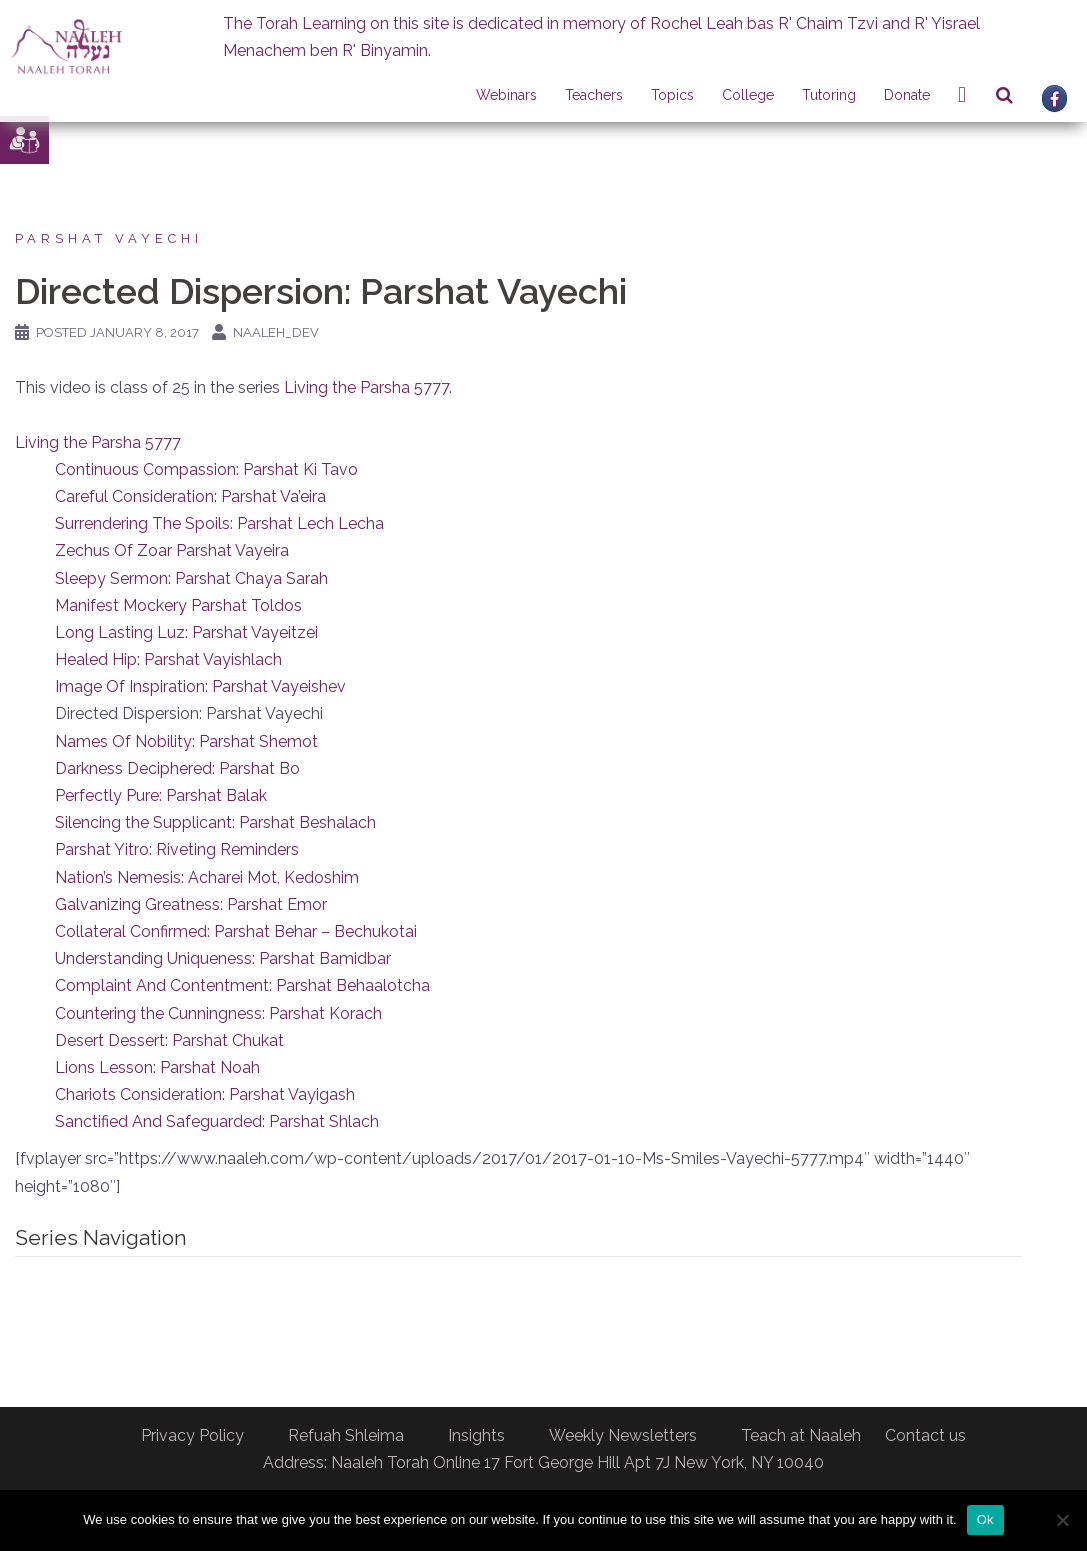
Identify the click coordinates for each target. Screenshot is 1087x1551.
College (748, 95)
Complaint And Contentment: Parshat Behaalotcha (242, 985)
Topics (672, 95)
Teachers (594, 95)
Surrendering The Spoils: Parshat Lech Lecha (219, 523)
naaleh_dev (276, 332)
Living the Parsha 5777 (366, 387)
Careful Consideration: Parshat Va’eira (190, 496)
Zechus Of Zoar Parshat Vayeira (172, 550)
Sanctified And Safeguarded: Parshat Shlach (217, 1121)
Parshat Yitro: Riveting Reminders (177, 849)
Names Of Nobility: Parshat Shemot (186, 741)
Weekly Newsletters (623, 1435)
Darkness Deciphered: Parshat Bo (177, 768)
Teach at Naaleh (801, 1435)
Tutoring (829, 95)
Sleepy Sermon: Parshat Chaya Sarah (191, 578)
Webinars (506, 95)
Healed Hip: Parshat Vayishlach (168, 659)
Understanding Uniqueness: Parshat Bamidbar (223, 958)
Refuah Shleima (346, 1435)
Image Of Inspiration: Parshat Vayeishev (200, 686)
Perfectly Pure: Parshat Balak (161, 795)
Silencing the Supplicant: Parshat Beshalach (215, 822)
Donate (907, 95)
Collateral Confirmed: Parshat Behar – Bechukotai (236, 931)
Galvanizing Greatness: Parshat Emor (191, 904)
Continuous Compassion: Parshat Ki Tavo (206, 469)
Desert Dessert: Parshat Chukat (169, 1040)
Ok (985, 1519)
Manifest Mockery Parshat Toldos (178, 605)
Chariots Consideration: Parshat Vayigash (205, 1094)
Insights (476, 1435)
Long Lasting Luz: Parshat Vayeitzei (186, 632)
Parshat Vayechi (109, 238)
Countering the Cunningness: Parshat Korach (218, 1013)
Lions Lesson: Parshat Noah (157, 1067)
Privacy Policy (192, 1435)
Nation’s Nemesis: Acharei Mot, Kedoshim (207, 877)
